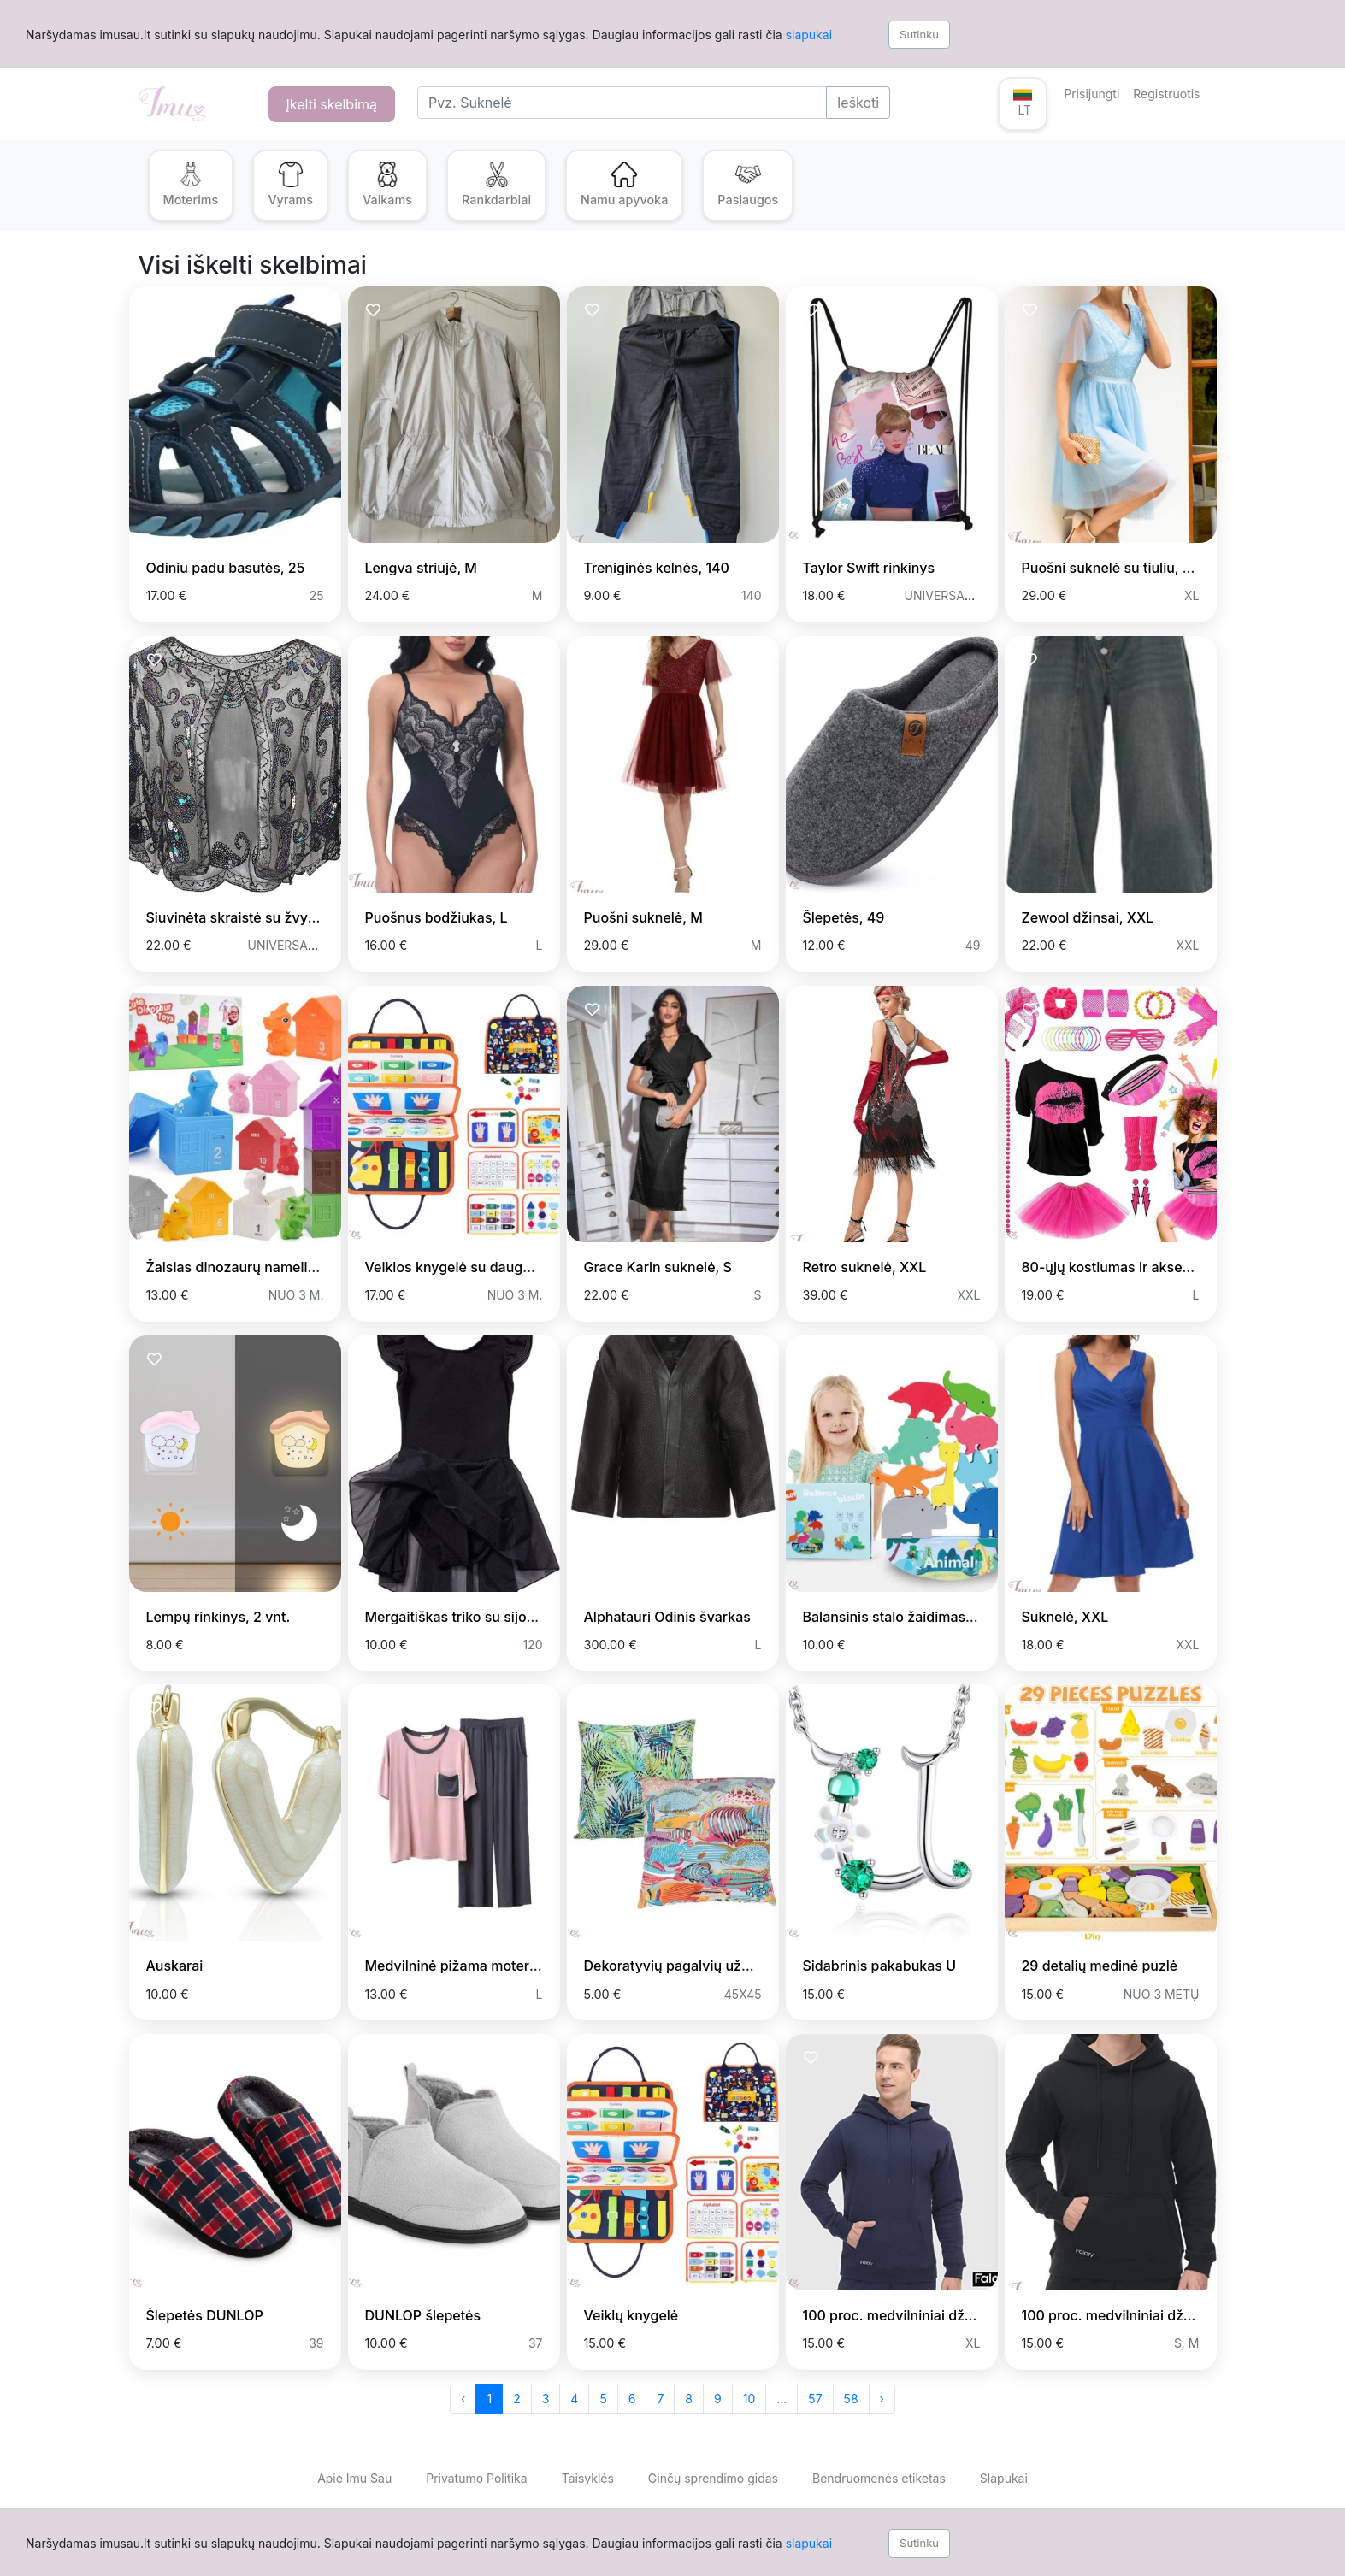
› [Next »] (882, 2398)
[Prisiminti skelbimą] (154, 310)
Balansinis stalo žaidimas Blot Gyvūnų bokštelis (957, 1616)
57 (815, 2398)
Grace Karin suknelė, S (658, 1267)
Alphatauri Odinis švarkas (667, 1616)
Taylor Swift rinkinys (869, 567)
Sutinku (919, 34)
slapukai (809, 34)
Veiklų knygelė (631, 2315)
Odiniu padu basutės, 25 (225, 567)
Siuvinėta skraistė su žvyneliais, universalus (289, 917)
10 (749, 2398)
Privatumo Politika (476, 2478)
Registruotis (1166, 93)
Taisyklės (588, 2478)
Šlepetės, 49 (844, 917)
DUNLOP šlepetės (423, 2315)
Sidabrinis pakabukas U (880, 1965)
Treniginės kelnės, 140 (656, 567)
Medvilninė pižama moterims (458, 1965)
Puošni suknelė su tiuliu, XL (1111, 567)
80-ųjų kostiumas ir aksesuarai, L (1130, 1267)
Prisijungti (1091, 93)
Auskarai (175, 1965)
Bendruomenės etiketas (879, 2478)
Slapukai (1004, 2478)
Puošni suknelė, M (643, 917)
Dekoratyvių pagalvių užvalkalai (687, 1965)
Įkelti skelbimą (332, 104)
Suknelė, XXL (1065, 1616)
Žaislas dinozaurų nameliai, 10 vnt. (257, 1267)
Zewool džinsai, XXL (1088, 917)
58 (851, 2398)
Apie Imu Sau (354, 2478)
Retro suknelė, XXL (865, 1267)
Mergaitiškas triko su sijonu (454, 1616)
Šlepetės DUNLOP (204, 2315)
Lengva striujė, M (421, 567)
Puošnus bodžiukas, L (436, 917)
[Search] (622, 102)
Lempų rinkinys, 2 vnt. (218, 1616)
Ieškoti (858, 102)
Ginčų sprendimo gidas (713, 2478)
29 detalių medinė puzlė (1100, 1965)
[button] (1022, 104)
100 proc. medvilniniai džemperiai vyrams (938, 2315)
